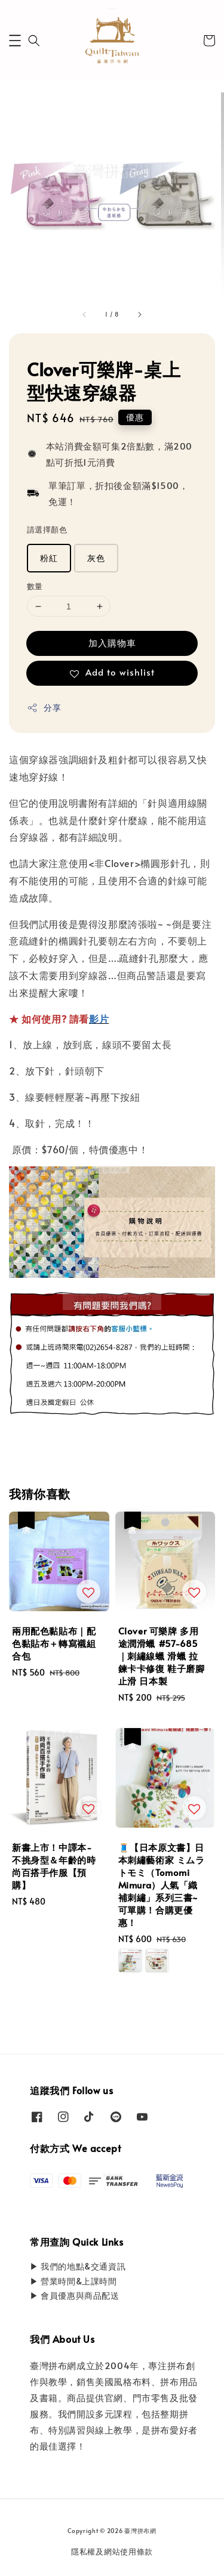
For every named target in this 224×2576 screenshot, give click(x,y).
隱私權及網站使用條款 (112, 2551)
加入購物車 (112, 642)
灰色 (96, 558)
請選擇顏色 (47, 529)
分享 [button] (44, 707)
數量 (35, 586)
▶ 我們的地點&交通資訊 (77, 2266)
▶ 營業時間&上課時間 (73, 2281)
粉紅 (49, 558)
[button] (15, 40)
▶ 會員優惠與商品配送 (74, 2295)
